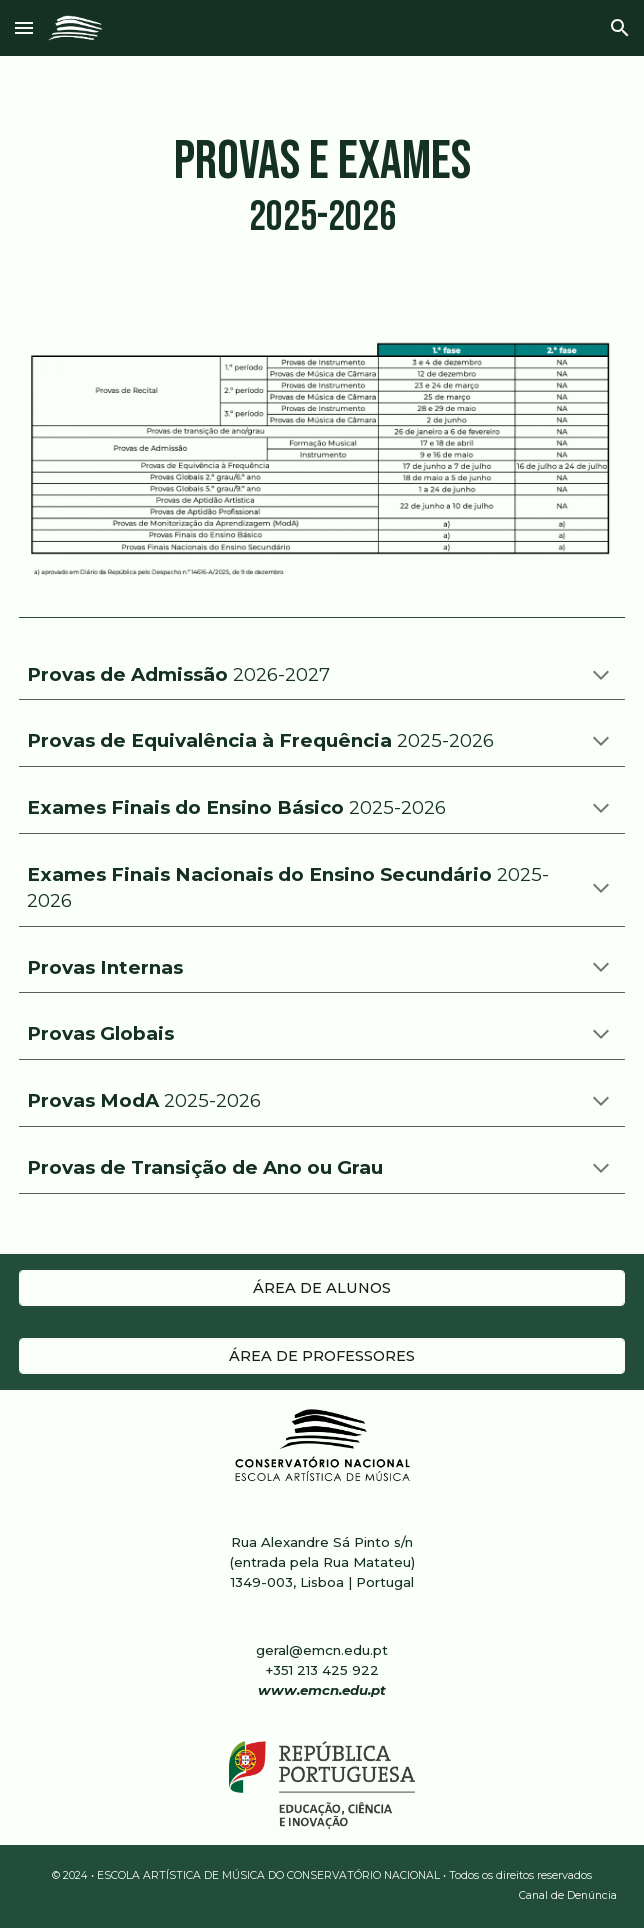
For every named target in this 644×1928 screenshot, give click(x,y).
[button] (24, 27)
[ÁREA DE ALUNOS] (322, 1287)
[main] (322, 188)
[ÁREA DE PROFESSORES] (322, 1355)
